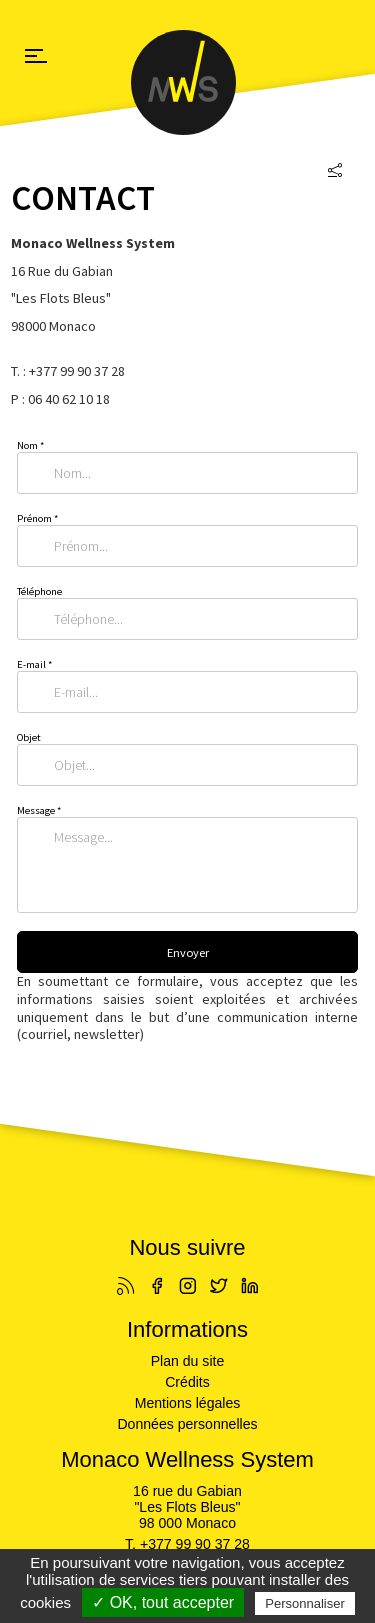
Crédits (187, 1382)
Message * (39, 810)
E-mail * (34, 664)
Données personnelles (187, 1424)
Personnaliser (305, 1603)
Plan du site (188, 1361)
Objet (29, 737)
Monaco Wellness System (188, 82)
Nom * (30, 445)
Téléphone (39, 591)
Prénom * (37, 518)
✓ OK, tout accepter (163, 1602)
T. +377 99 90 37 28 (187, 1544)
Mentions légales (188, 1403)
